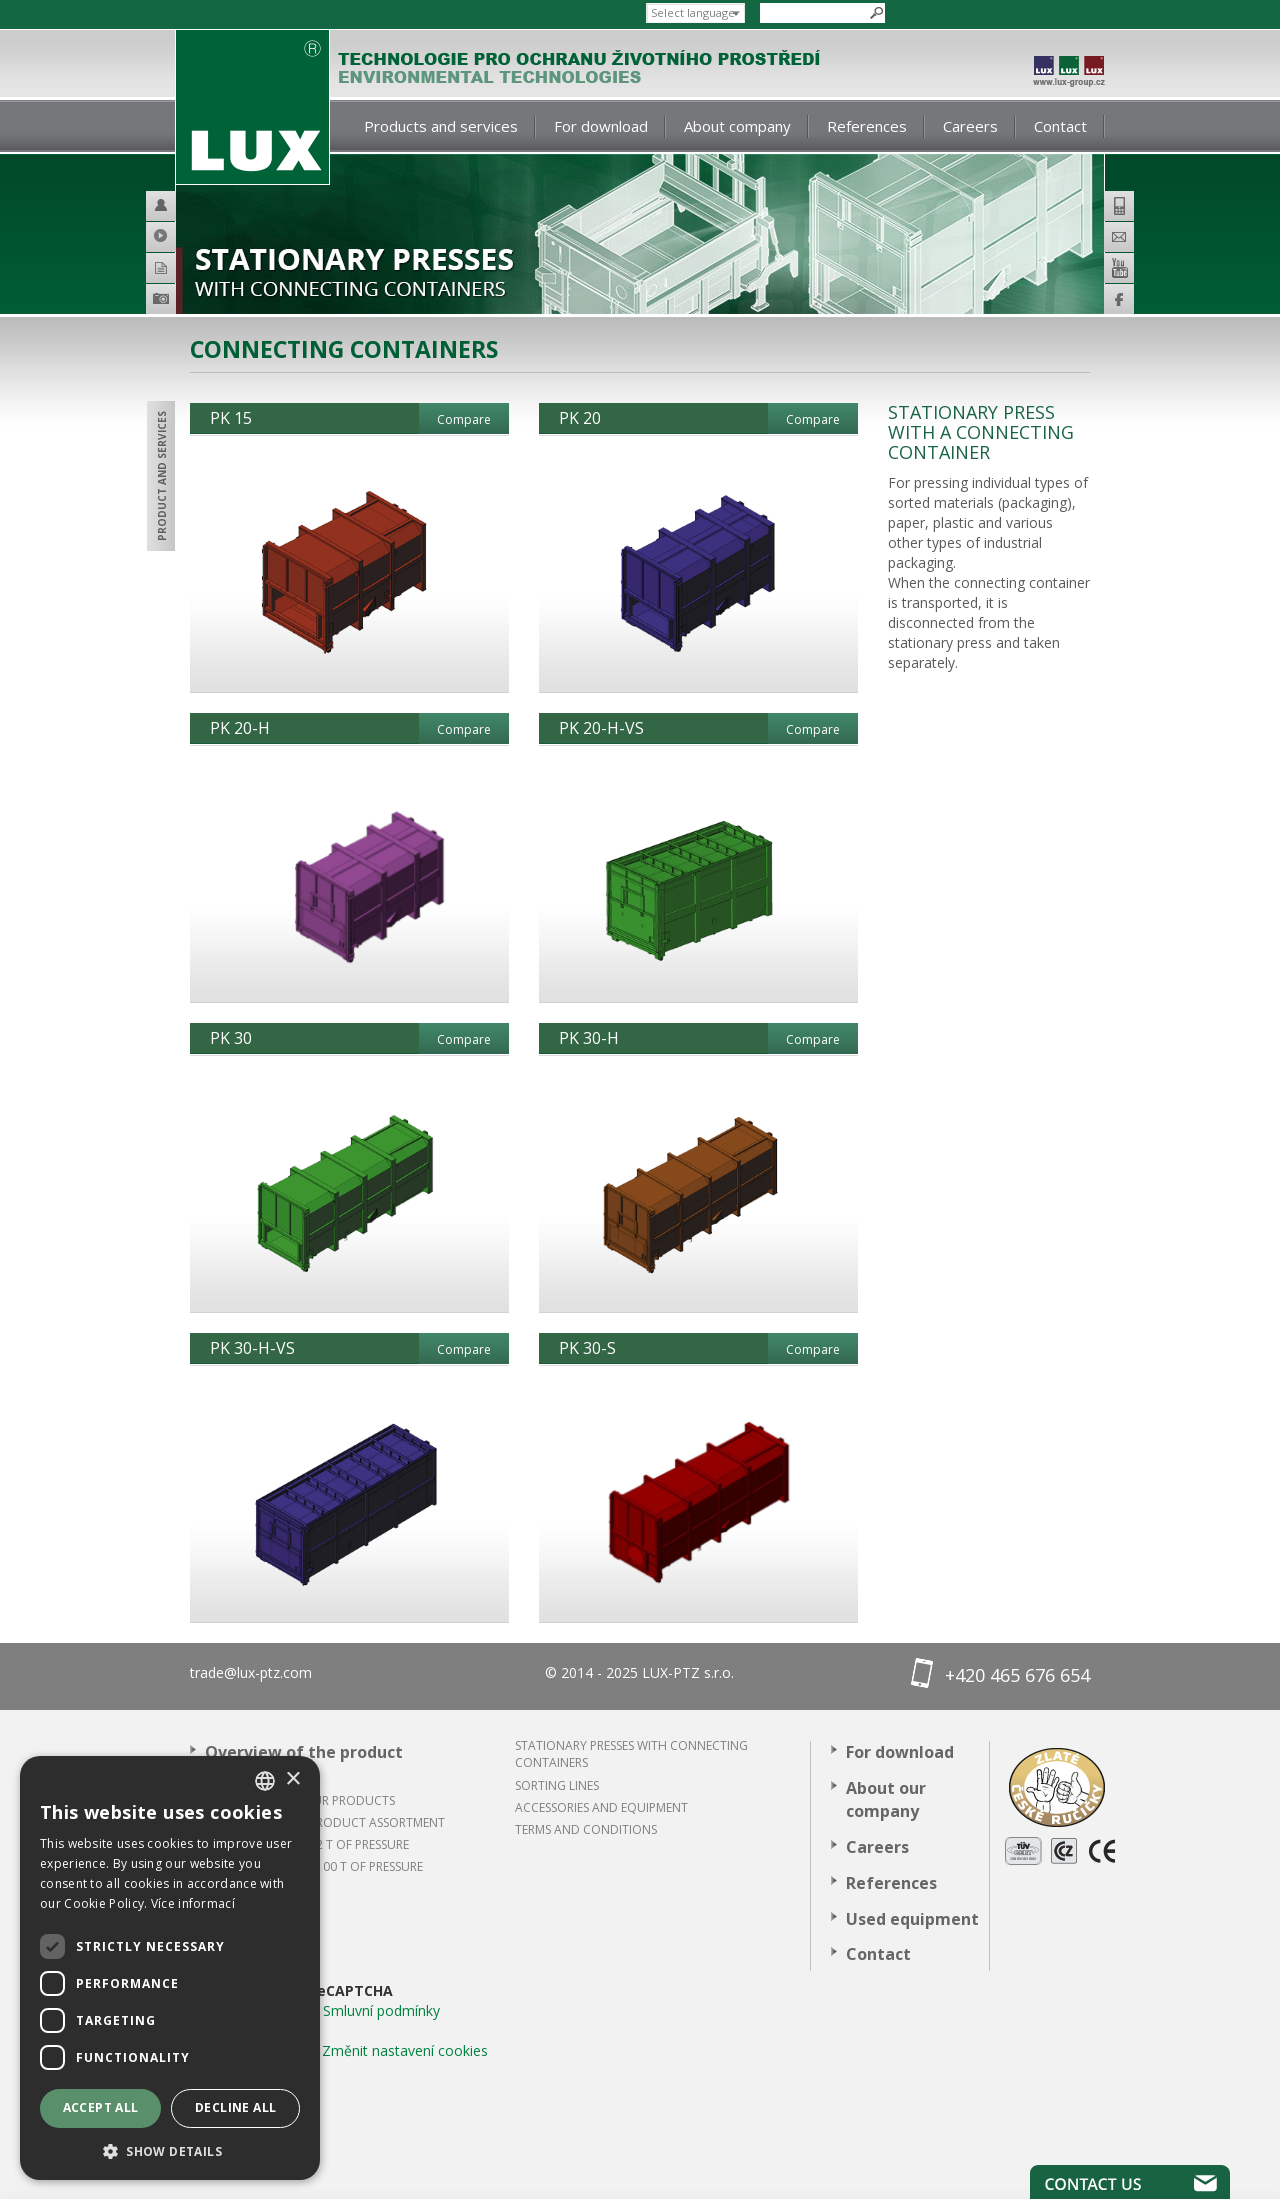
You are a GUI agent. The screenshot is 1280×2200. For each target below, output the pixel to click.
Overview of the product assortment (304, 1763)
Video (189, 236)
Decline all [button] (235, 2107)
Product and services (162, 476)
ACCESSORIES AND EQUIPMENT (601, 1807)
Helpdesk (189, 205)
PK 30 (231, 1038)
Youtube (1119, 268)
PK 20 (580, 418)
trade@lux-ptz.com (251, 1672)
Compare (464, 419)
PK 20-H (240, 728)
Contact (1060, 126)
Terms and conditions (586, 1829)
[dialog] (170, 1968)
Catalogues (189, 267)
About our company (886, 1799)
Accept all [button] (101, 2107)
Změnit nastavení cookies (405, 2050)
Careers (970, 126)
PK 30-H (589, 1038)
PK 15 (231, 418)
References (867, 126)
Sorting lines (557, 1785)
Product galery (189, 302)
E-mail (1119, 237)
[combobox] (265, 1781)
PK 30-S (587, 1348)
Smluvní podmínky (381, 2010)
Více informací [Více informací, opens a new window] (193, 1903)
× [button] (292, 1779)
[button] (170, 2150)
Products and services (441, 126)
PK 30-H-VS (252, 1348)
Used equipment (912, 1919)
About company (737, 126)
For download (601, 126)
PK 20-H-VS (601, 728)
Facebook (1119, 299)
